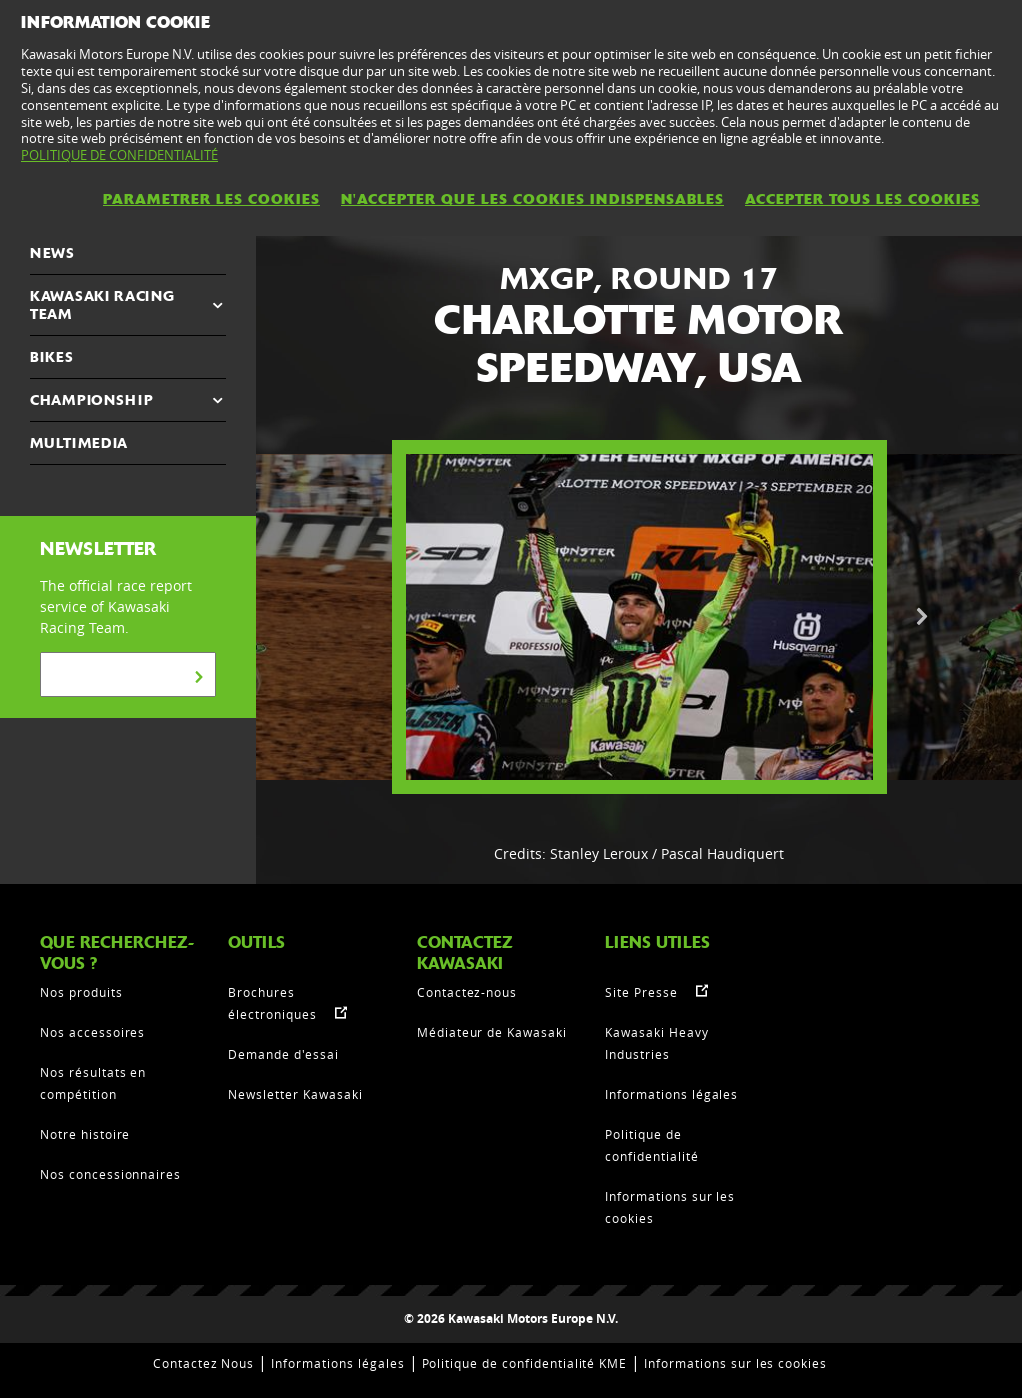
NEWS (52, 253)
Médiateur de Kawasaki (492, 1032)
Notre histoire (85, 1134)
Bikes (52, 357)
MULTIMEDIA (79, 443)
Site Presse (641, 992)
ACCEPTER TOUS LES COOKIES (862, 199)
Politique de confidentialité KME (525, 1363)
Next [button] (922, 617)
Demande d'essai (283, 1054)
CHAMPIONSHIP (91, 400)
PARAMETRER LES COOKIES (211, 199)
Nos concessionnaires (110, 1174)
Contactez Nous (203, 1363)
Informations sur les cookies (735, 1363)
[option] (639, 617)
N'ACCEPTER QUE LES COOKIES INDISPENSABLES (532, 199)
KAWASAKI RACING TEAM (102, 305)
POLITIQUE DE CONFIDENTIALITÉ (119, 155)
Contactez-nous (467, 992)
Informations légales (671, 1094)
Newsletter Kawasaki (295, 1094)
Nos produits (81, 992)
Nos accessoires (92, 1032)
